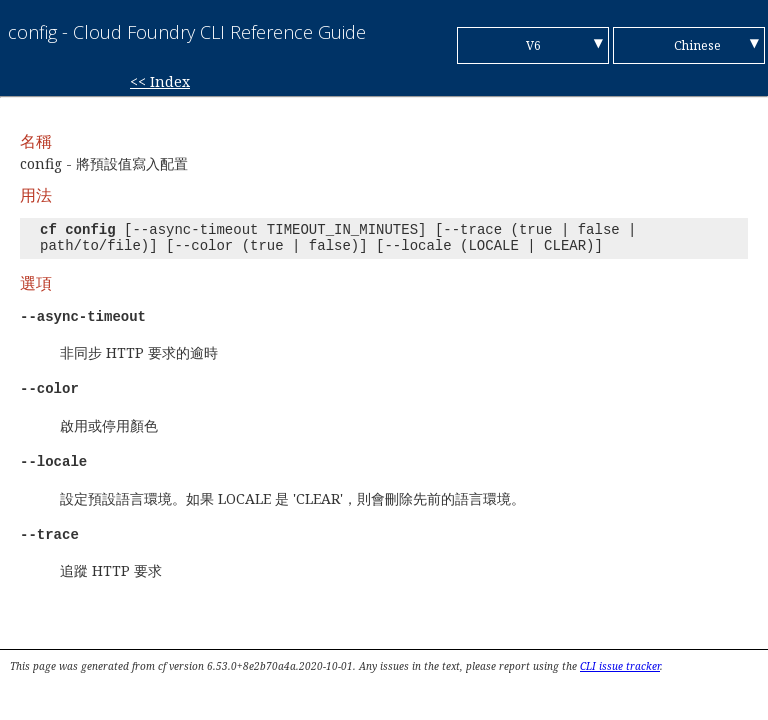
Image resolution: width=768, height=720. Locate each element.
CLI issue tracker (620, 666)
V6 (533, 45)
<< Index (160, 81)
